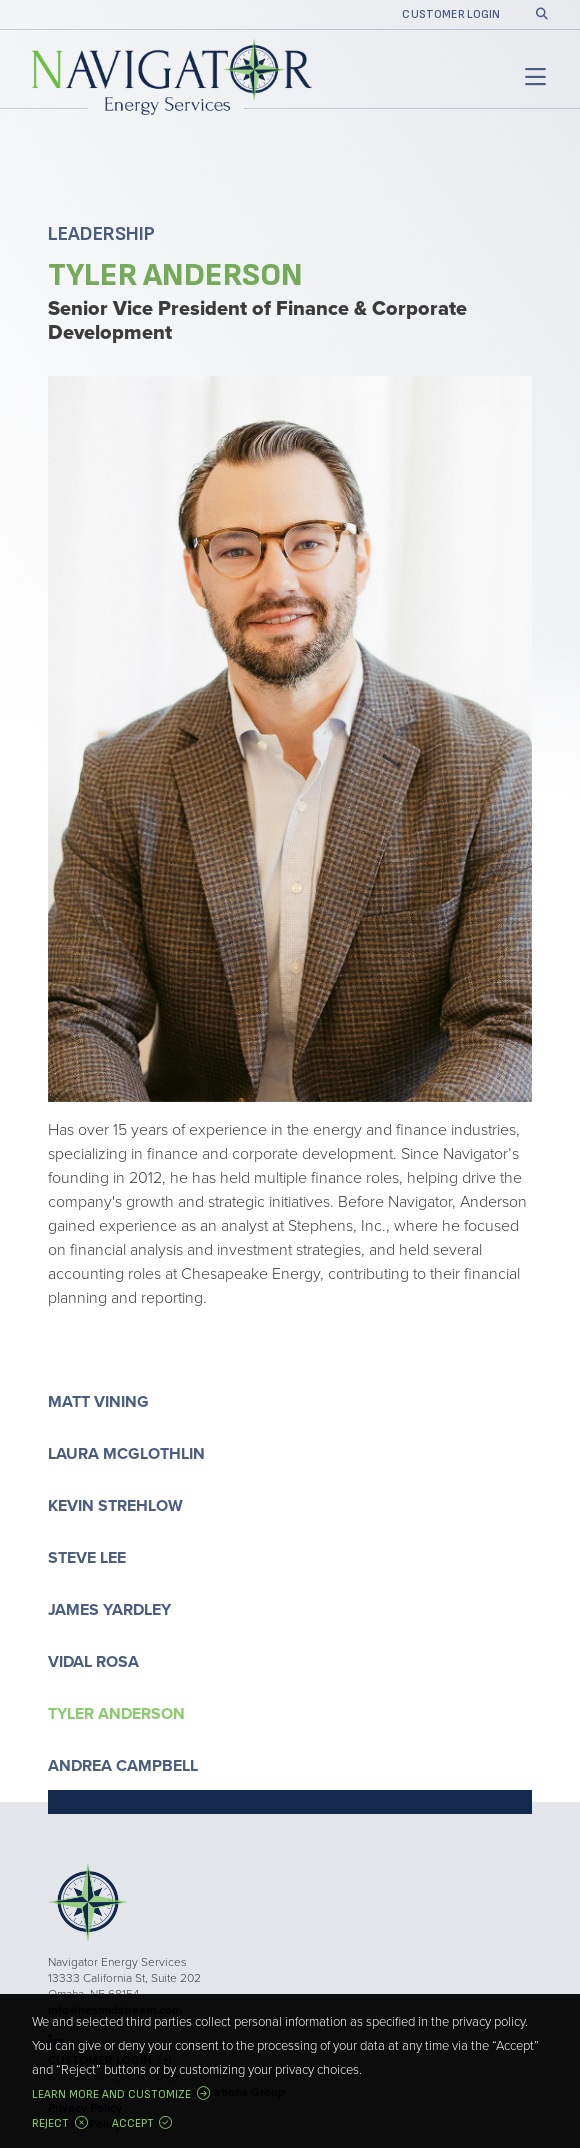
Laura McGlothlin (126, 1453)
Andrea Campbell (123, 1765)
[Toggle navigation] (532, 78)
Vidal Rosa (93, 1661)
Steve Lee (87, 1557)
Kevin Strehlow (115, 1505)
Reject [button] (50, 2123)
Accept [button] (133, 2123)
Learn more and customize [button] (111, 2094)
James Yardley (109, 1609)
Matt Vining (98, 1401)
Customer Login (451, 15)
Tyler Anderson (116, 1713)
